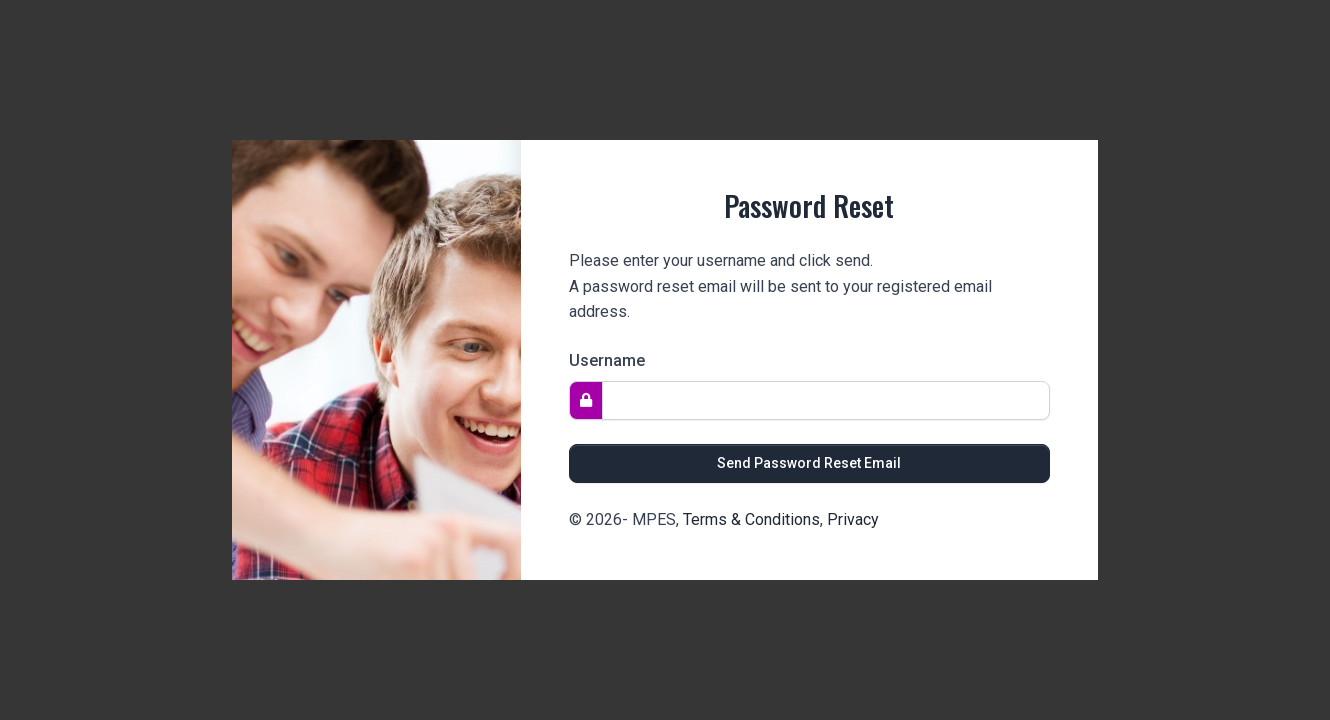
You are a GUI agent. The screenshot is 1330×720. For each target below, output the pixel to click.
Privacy (853, 519)
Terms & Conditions (751, 519)
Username (607, 360)
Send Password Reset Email (809, 463)
